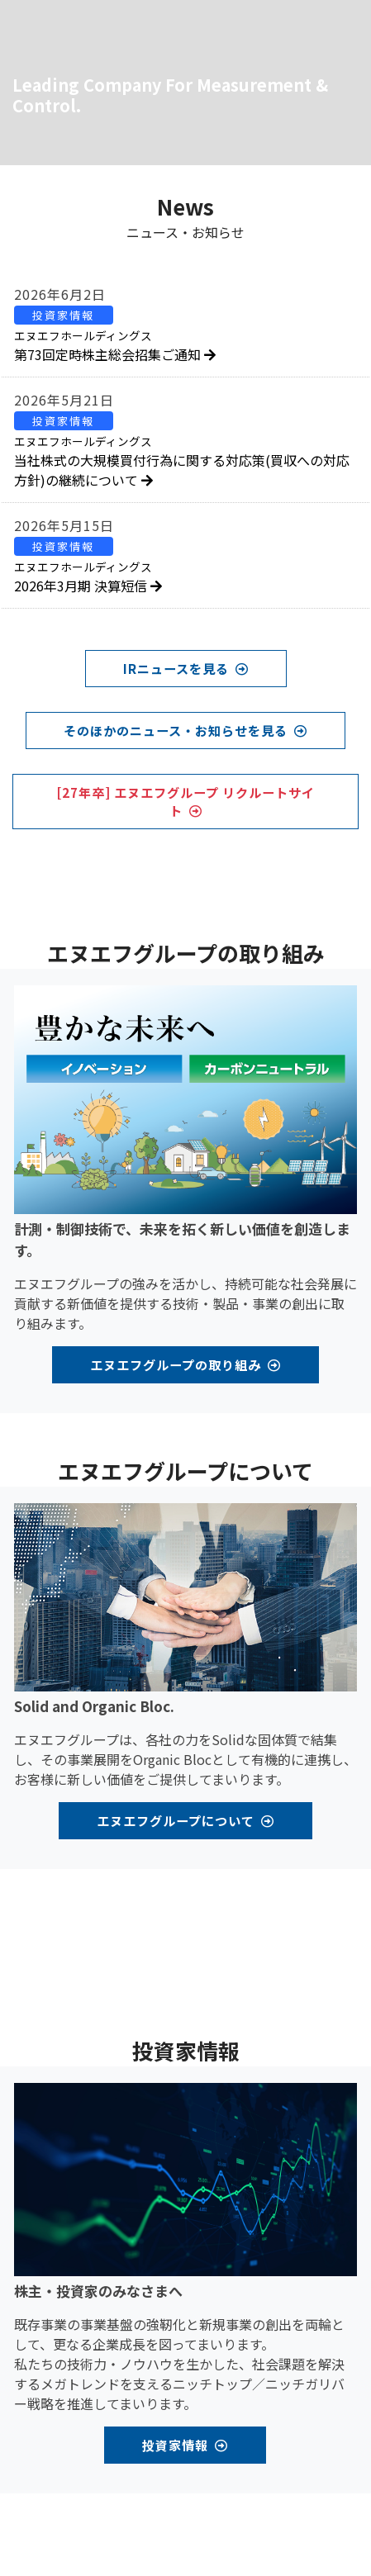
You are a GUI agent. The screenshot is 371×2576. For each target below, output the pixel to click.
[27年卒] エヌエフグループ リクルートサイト (185, 801)
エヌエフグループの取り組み (185, 1364)
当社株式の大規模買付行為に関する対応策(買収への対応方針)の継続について (182, 461)
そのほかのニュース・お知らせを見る (185, 730)
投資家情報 (185, 2445)
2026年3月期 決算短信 (88, 576)
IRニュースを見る (186, 668)
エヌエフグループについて (185, 1820)
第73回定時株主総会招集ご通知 (115, 345)
